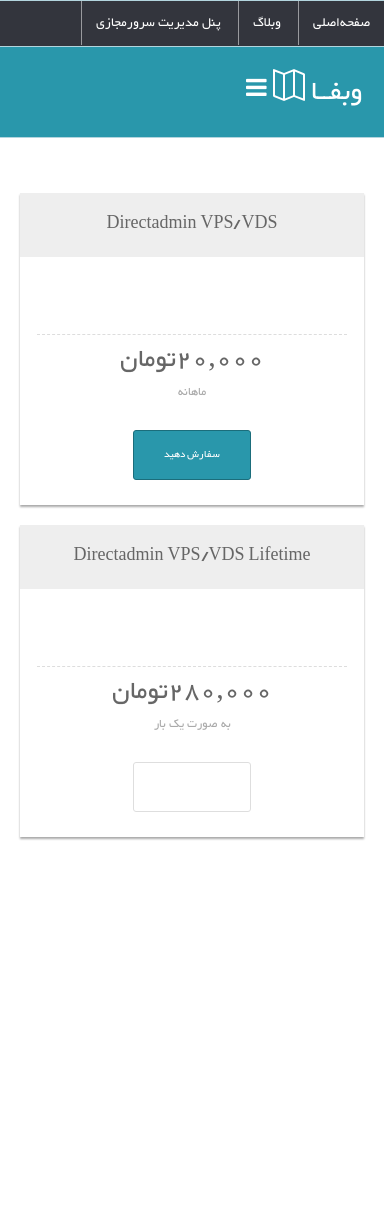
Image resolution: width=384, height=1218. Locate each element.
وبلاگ (267, 23)
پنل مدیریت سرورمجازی (158, 23)
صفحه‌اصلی (341, 23)
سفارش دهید (192, 454)
